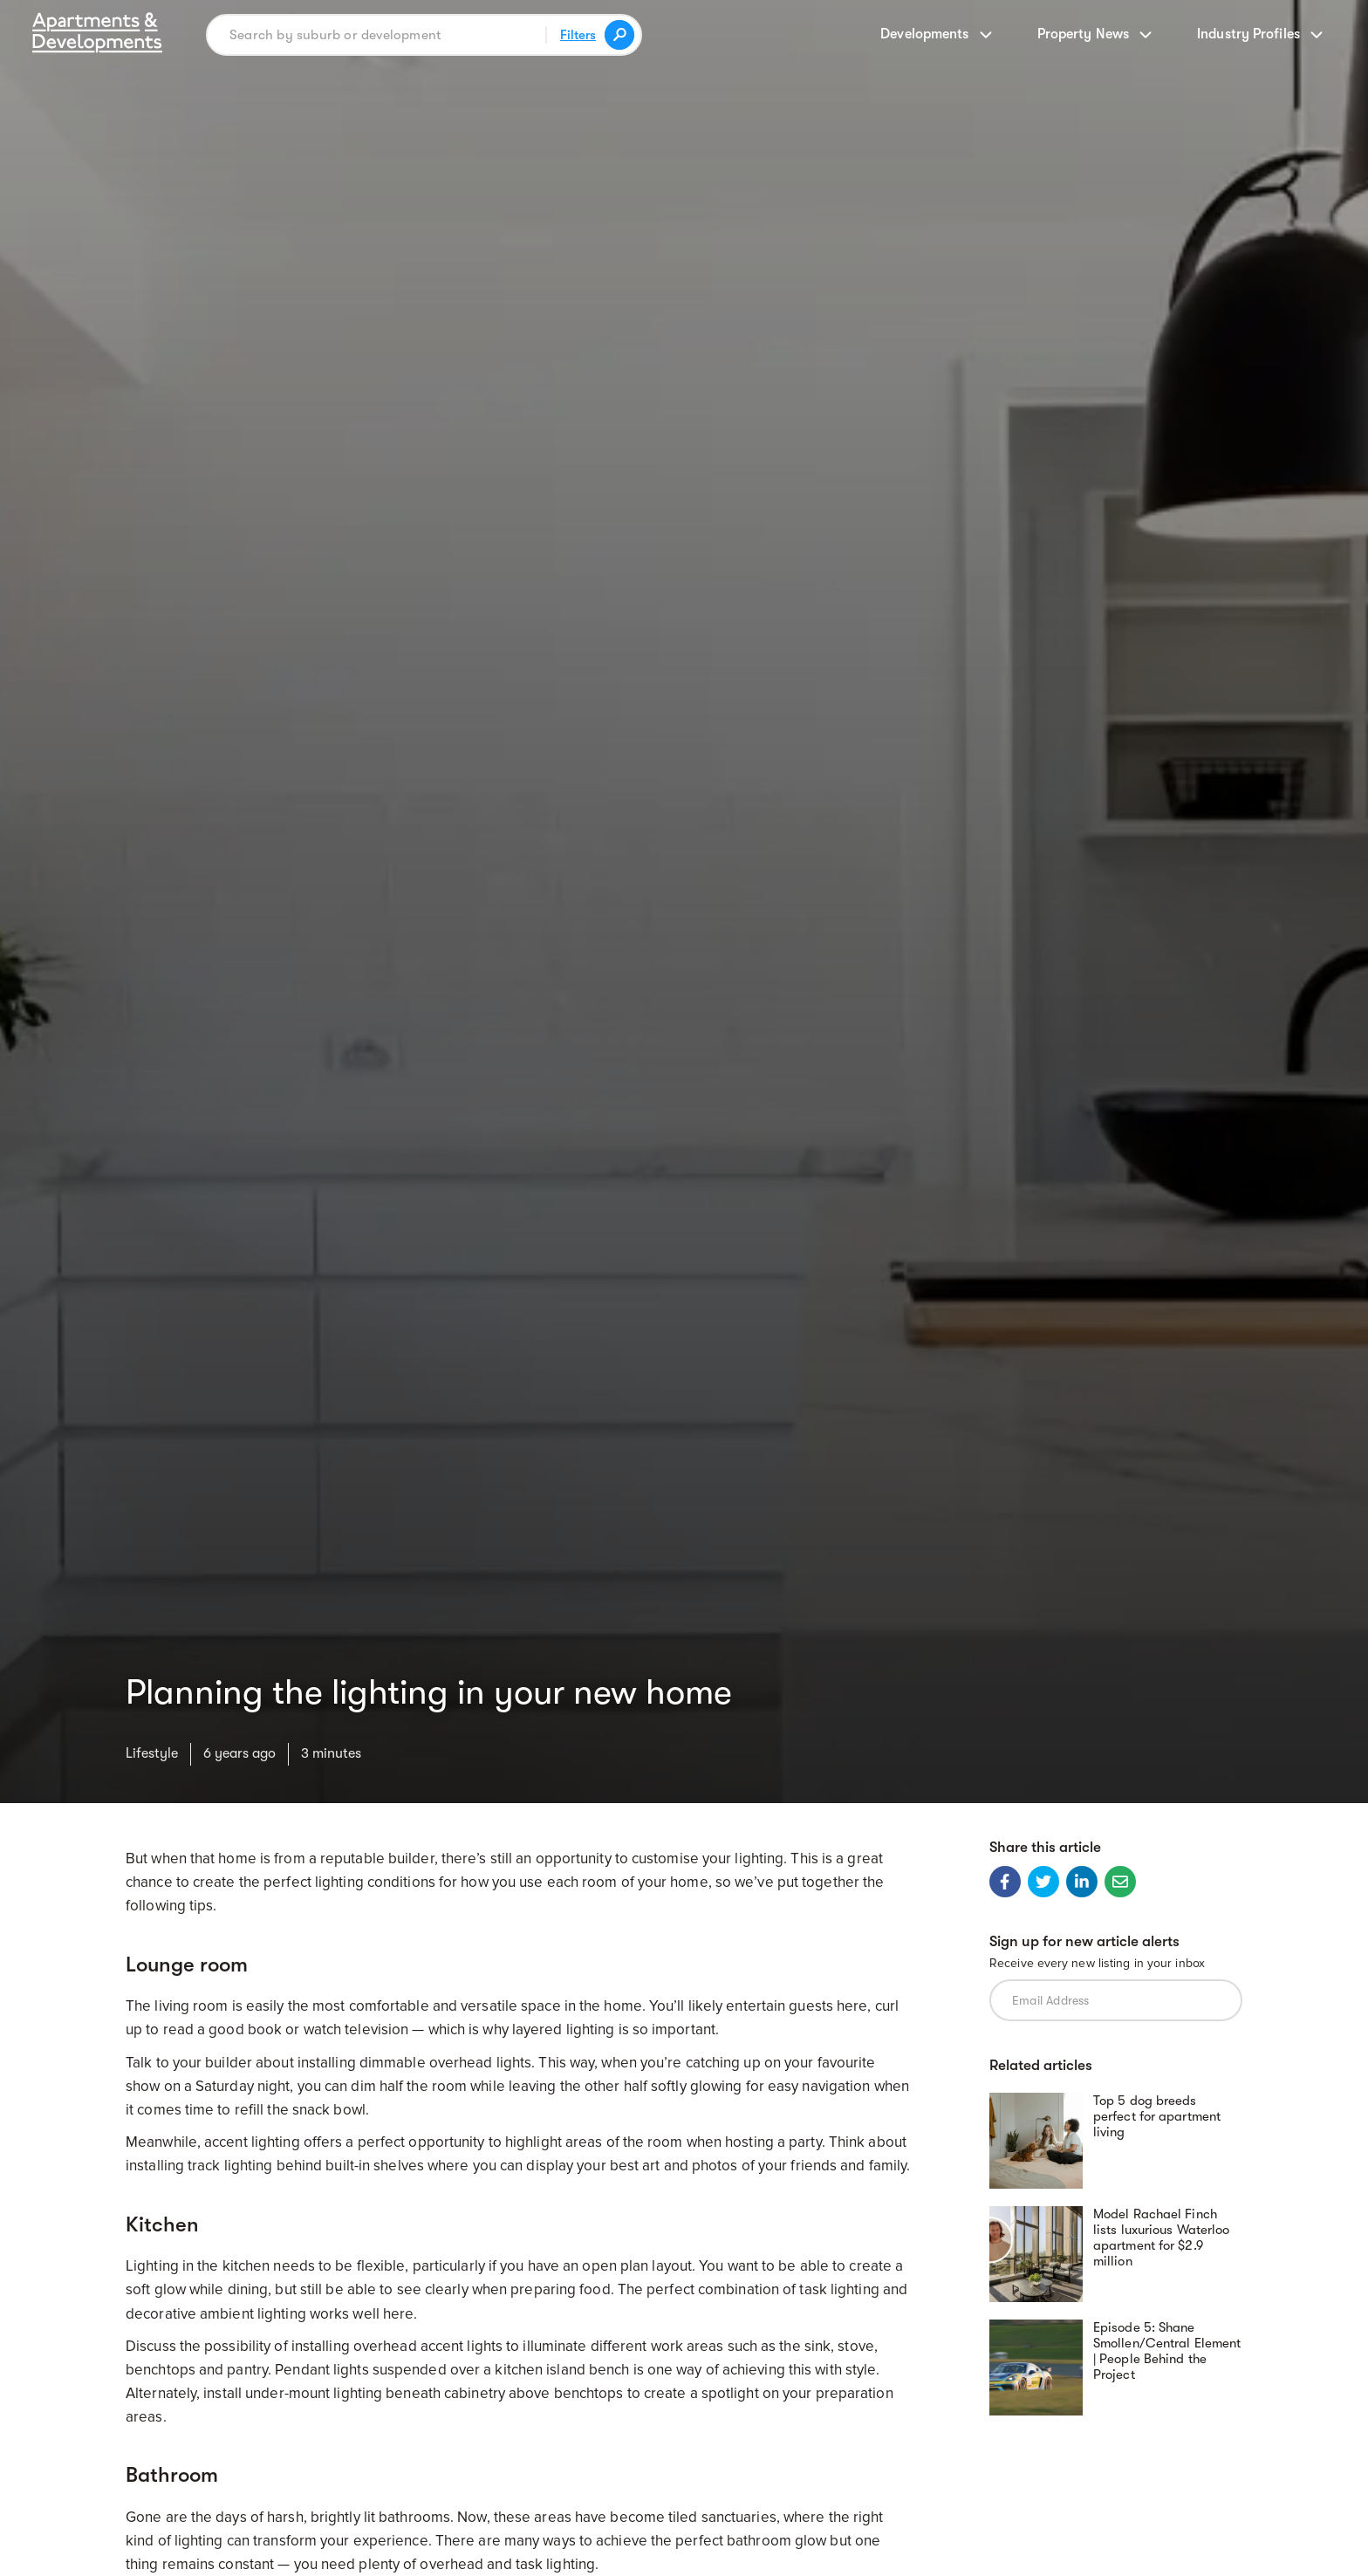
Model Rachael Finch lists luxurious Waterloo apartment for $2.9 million (1161, 2237)
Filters (578, 35)
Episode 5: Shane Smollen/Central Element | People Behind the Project (1167, 2351)
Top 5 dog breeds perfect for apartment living (1157, 2116)
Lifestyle (152, 1753)
